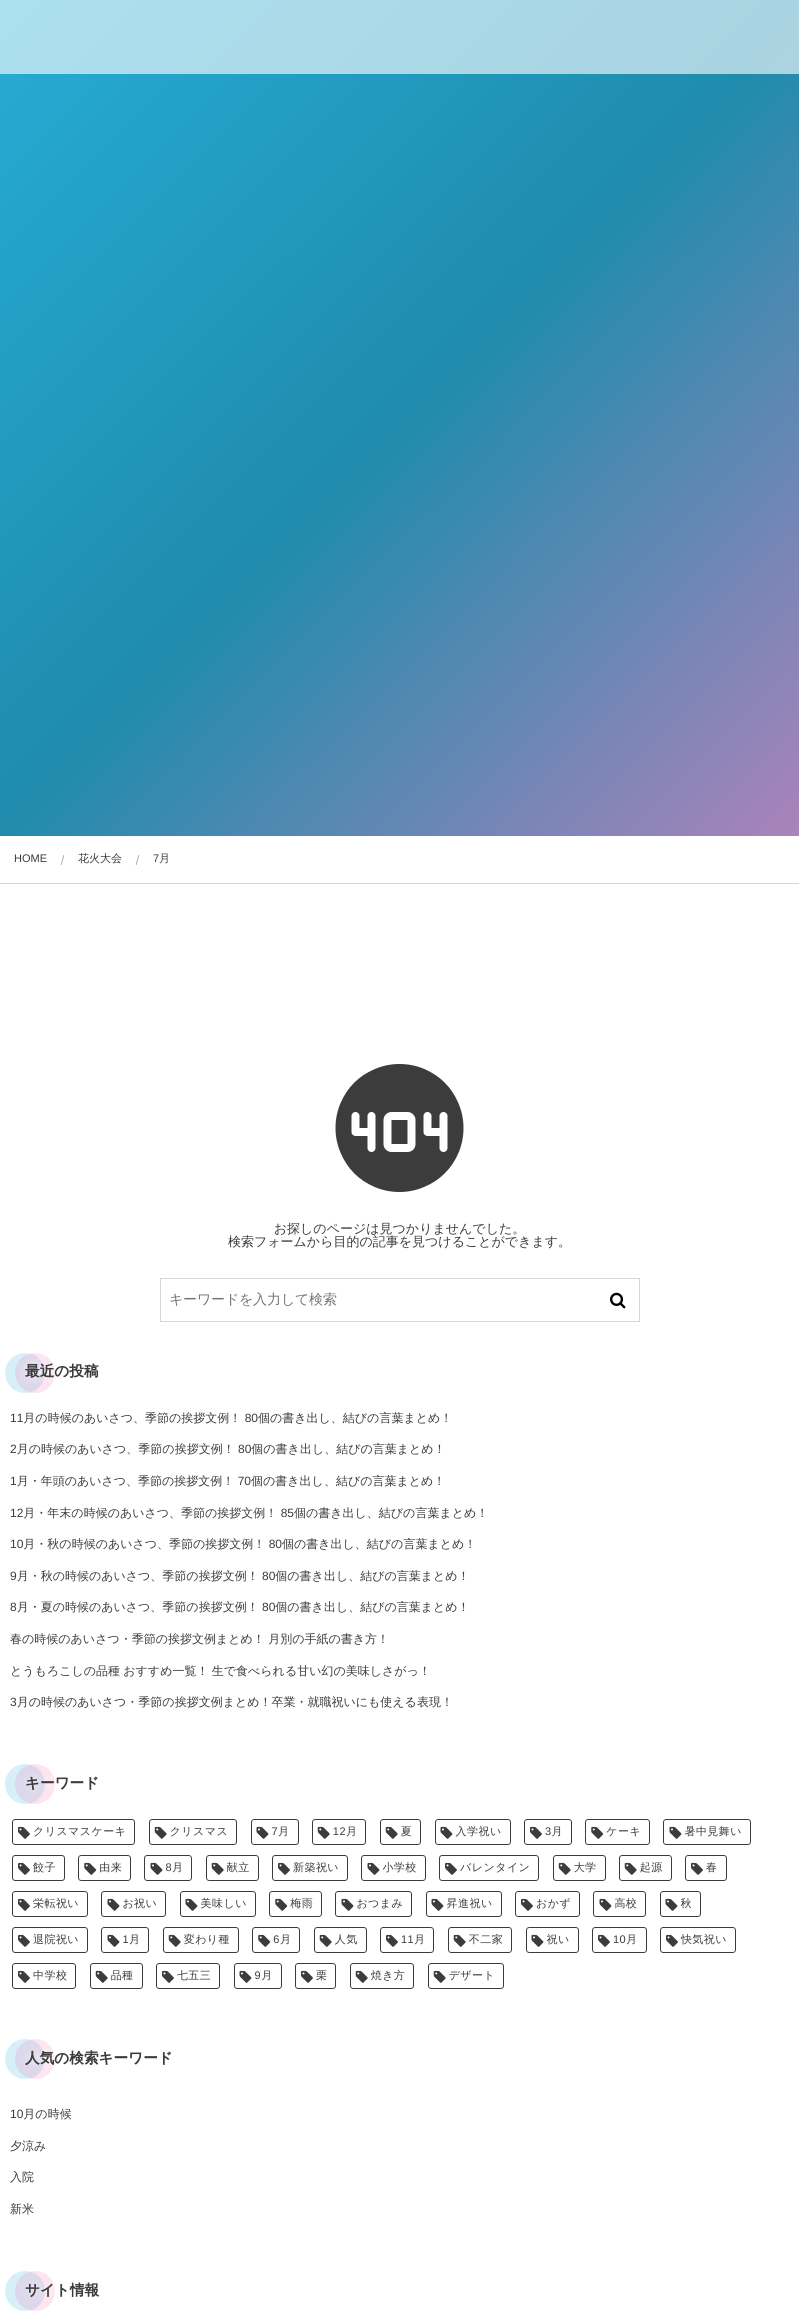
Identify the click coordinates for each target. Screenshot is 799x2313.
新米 (22, 2209)
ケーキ (623, 1832)
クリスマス (199, 1832)
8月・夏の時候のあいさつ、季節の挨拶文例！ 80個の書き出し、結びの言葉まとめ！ (240, 1607)
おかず (553, 1904)
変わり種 (207, 1940)
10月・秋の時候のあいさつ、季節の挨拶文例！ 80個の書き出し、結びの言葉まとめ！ (243, 1544)
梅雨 (301, 1904)
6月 (282, 1940)
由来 (110, 1868)
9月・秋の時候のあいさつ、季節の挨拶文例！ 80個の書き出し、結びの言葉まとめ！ (240, 1576)
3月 (554, 1832)
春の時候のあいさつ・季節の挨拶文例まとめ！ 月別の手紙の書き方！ (199, 1639)
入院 (22, 2177)
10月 (625, 1940)
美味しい (224, 1904)
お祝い (139, 1904)
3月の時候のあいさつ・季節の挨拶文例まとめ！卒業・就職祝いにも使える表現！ (231, 1702)
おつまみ (379, 1904)
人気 (346, 1940)
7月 (281, 1832)
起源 (651, 1868)
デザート (472, 1976)
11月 (413, 1940)
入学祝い (479, 1832)
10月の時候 (41, 2114)
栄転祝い (56, 1904)
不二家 (486, 1940)
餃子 (44, 1868)
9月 (264, 1976)
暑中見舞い (712, 1832)
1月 (131, 1940)
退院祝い (56, 1940)
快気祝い (704, 1940)
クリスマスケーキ (79, 1832)
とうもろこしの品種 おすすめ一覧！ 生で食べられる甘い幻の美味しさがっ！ (220, 1671)
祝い (558, 1940)
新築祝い (316, 1868)
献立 (238, 1868)
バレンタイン (495, 1868)
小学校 (399, 1868)
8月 (174, 1868)
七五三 (194, 1976)
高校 (625, 1904)
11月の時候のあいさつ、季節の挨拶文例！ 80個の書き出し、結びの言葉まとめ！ (231, 1418)
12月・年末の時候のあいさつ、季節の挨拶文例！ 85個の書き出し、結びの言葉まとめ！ (249, 1513)
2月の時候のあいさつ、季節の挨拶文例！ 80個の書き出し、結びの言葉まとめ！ (228, 1449)
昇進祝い (470, 1904)
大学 (585, 1868)
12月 (345, 1832)
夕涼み (28, 2146)
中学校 (50, 1976)
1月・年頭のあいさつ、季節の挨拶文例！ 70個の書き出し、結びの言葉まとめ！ (227, 1481)
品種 (122, 1976)
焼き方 (388, 1976)
